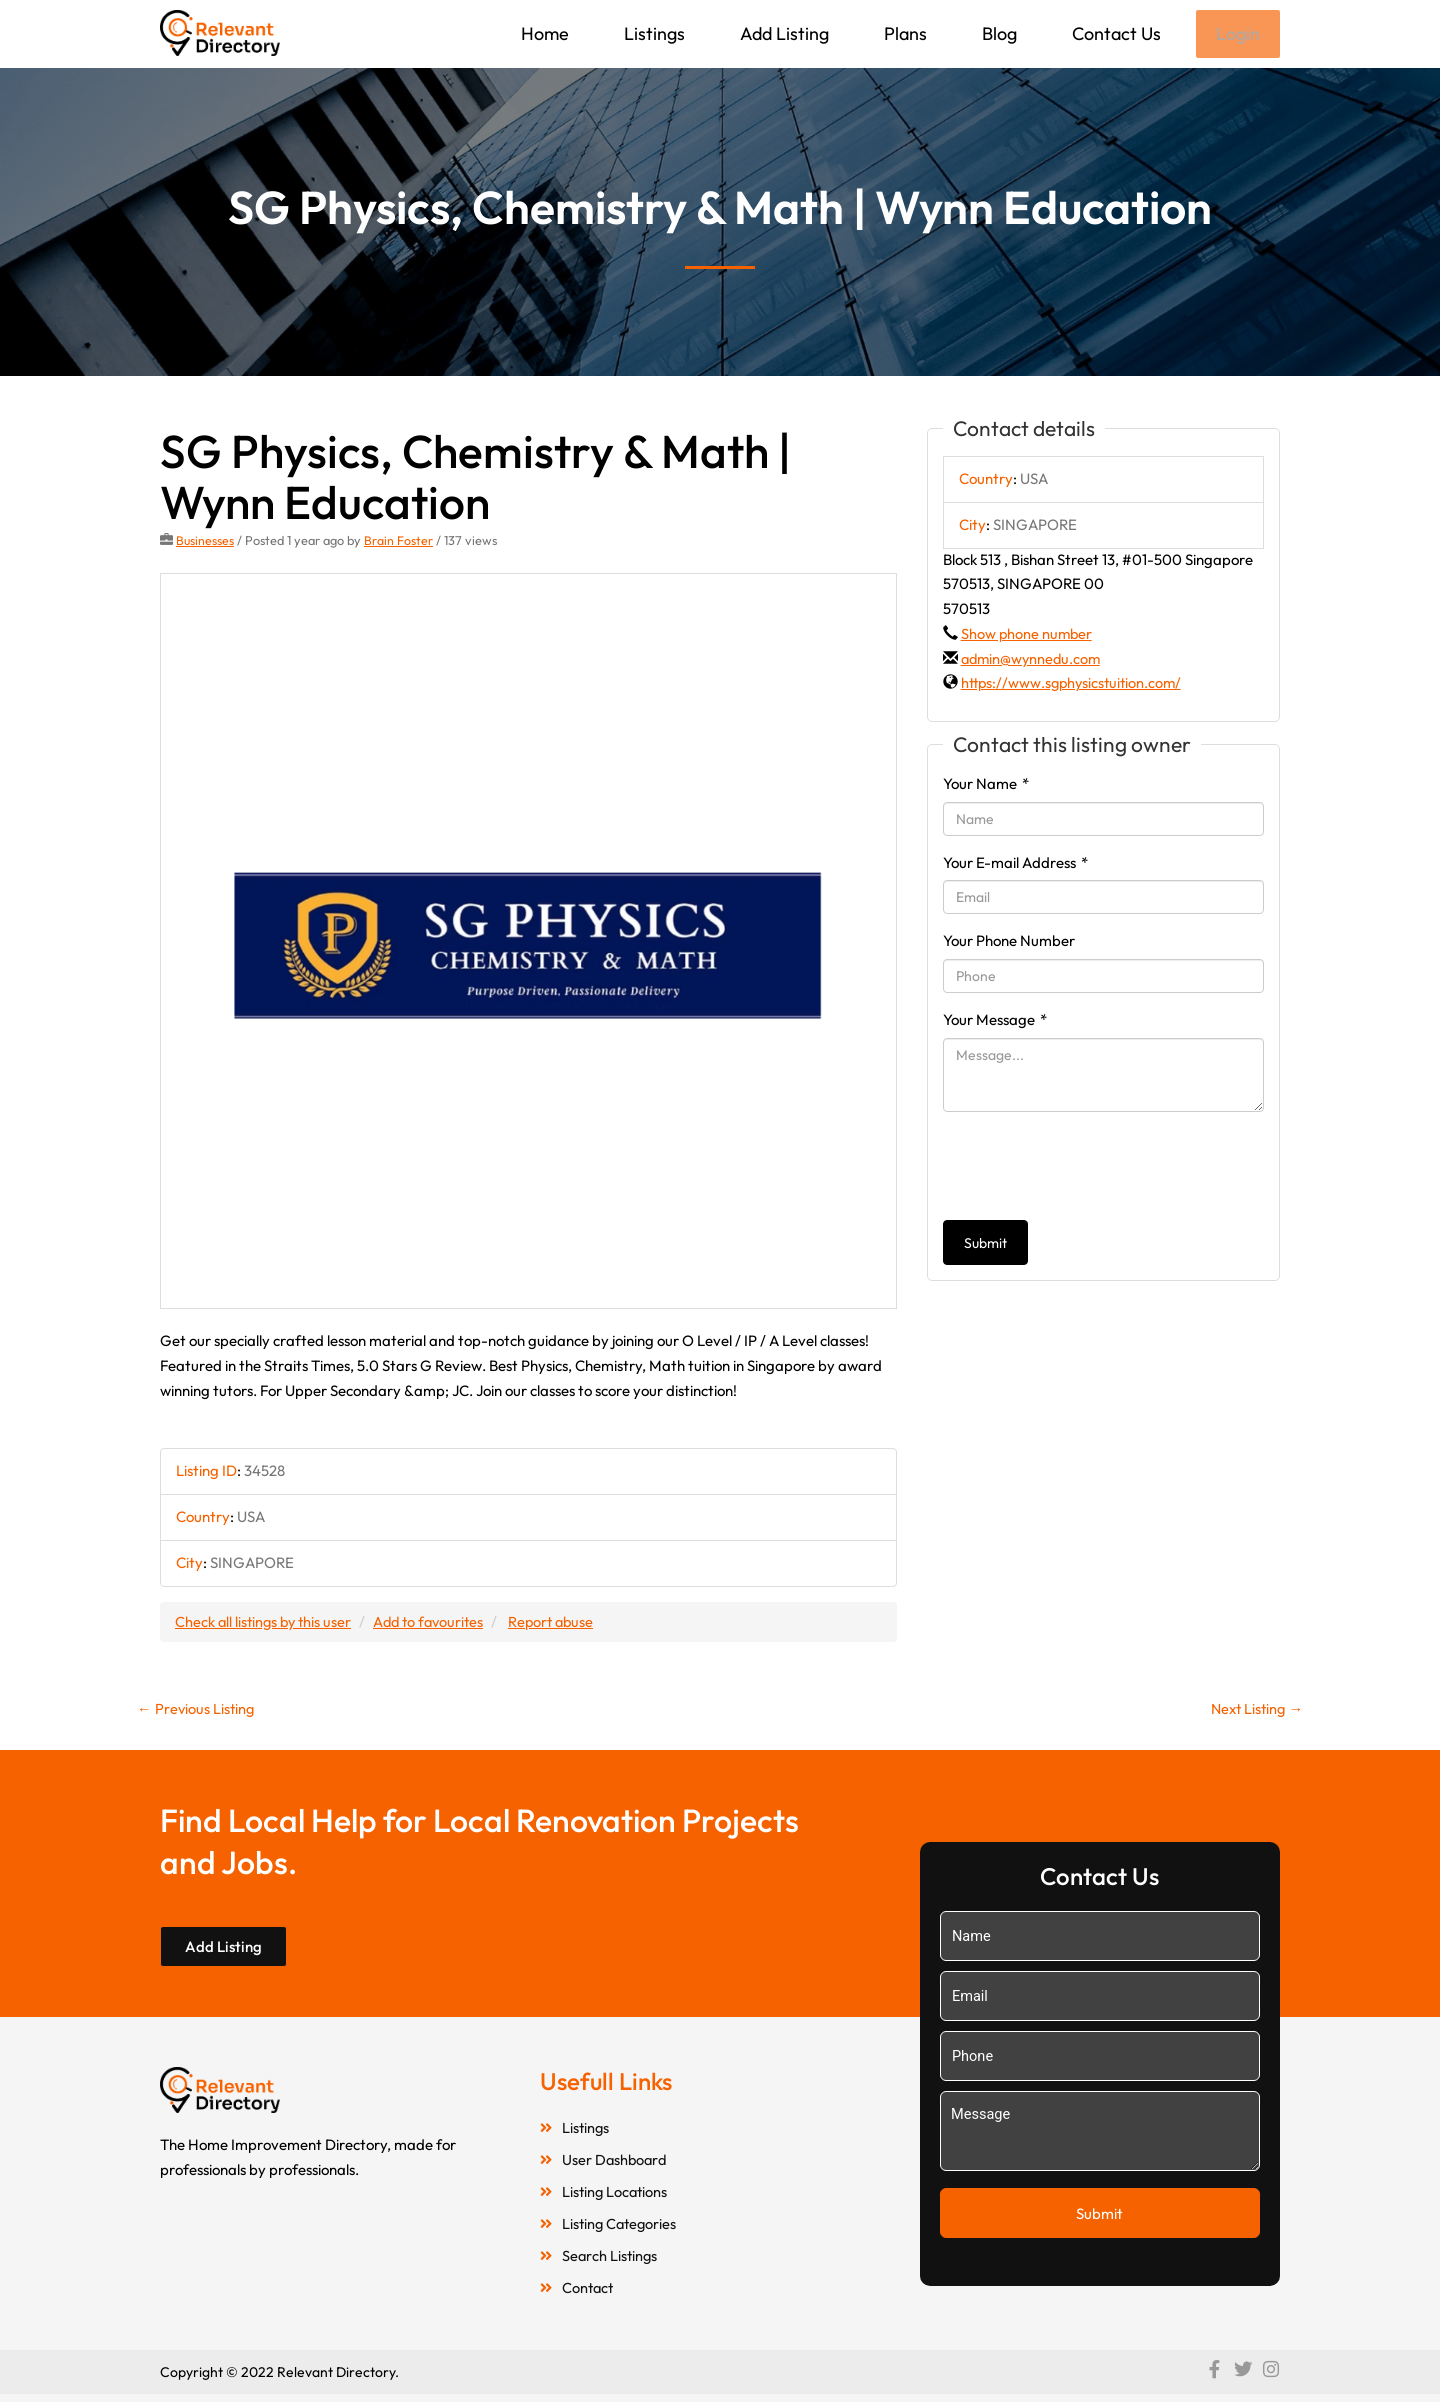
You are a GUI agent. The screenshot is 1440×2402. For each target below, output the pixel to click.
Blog (997, 33)
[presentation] (1095, 1168)
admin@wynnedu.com (1033, 660)
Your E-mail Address (1015, 864)
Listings (652, 33)
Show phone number (1028, 635)
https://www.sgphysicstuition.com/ (1075, 684)
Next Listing (1254, 1711)
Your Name (986, 785)
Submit (985, 1245)
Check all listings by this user (266, 1622)
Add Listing (782, 33)
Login (1237, 34)
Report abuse (564, 1622)
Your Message (995, 1021)
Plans (903, 33)
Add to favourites (437, 1622)
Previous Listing (197, 1711)
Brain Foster (399, 542)
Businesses (205, 542)
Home (543, 33)
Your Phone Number (1009, 942)
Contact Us (1114, 33)
